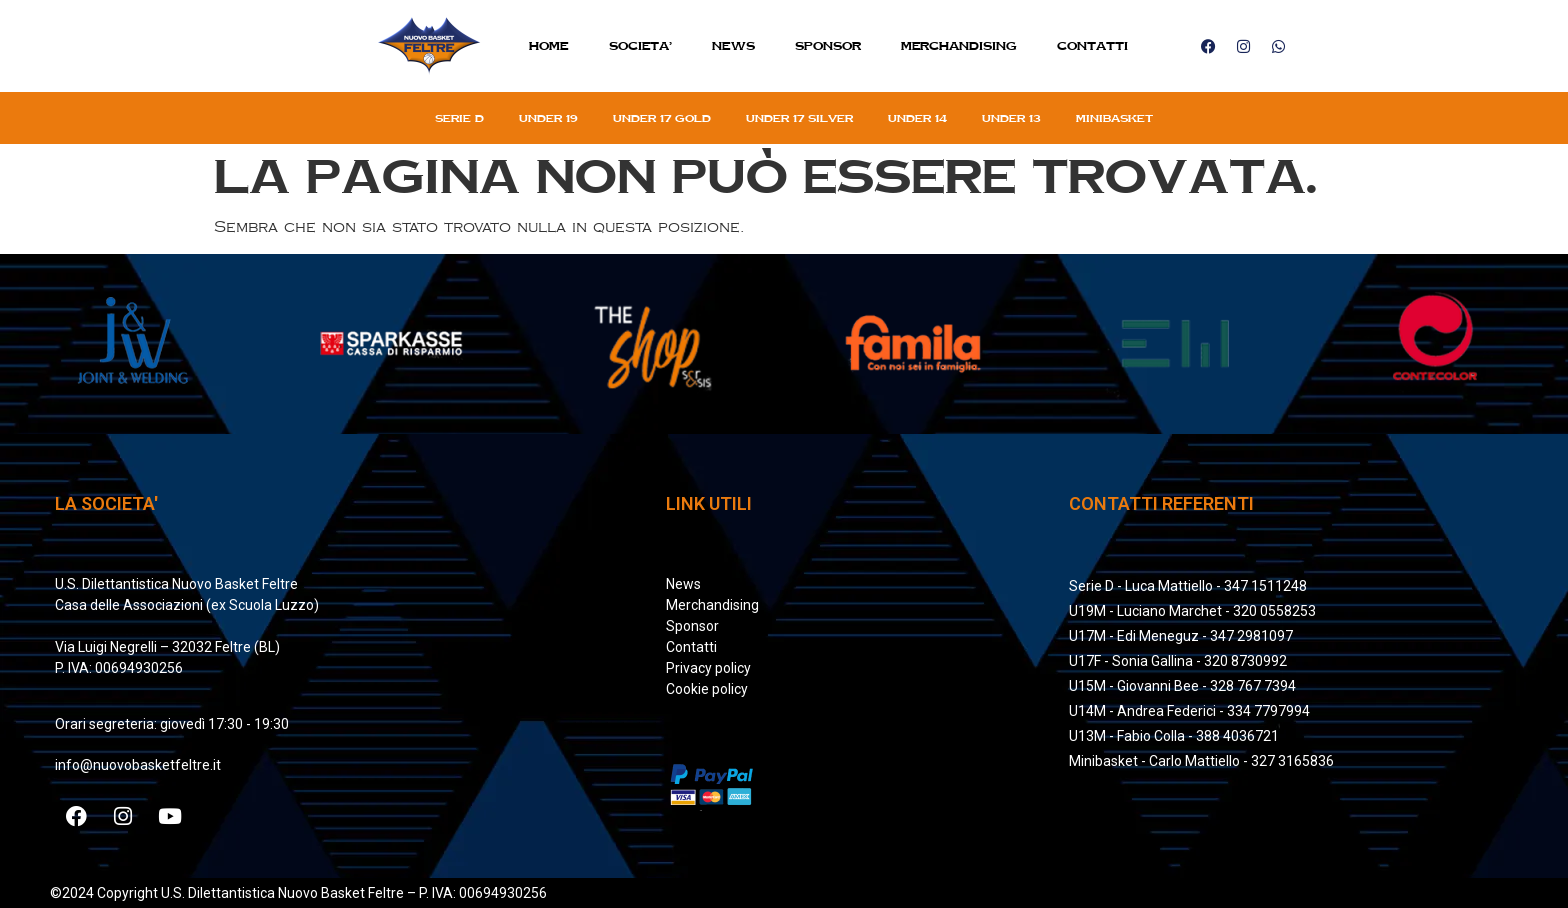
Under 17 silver (799, 118)
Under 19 (548, 118)
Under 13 (1011, 118)
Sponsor (828, 45)
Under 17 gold (662, 118)
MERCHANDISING (959, 45)
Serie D (459, 118)
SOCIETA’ (640, 45)
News (733, 45)
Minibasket (1114, 118)
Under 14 (917, 118)
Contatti (1092, 45)
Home (549, 45)
